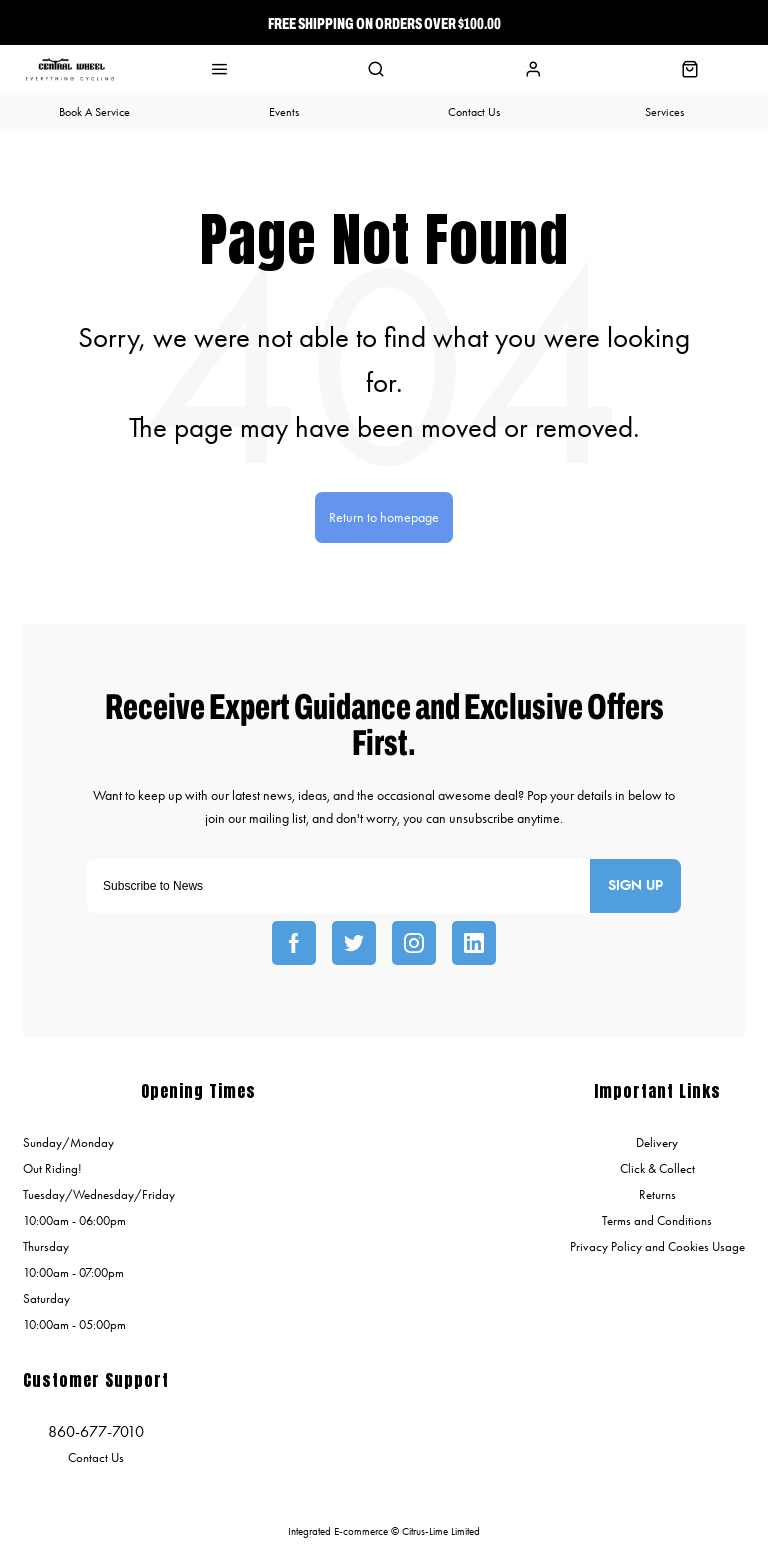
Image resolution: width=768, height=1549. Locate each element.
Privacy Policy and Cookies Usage (657, 1246)
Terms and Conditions (657, 1220)
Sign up (635, 886)
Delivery (657, 1142)
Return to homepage (384, 517)
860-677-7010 (96, 1431)
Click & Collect (657, 1168)
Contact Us (96, 1457)
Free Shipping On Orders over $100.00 (384, 23)
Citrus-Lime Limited (441, 1531)
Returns (657, 1194)
